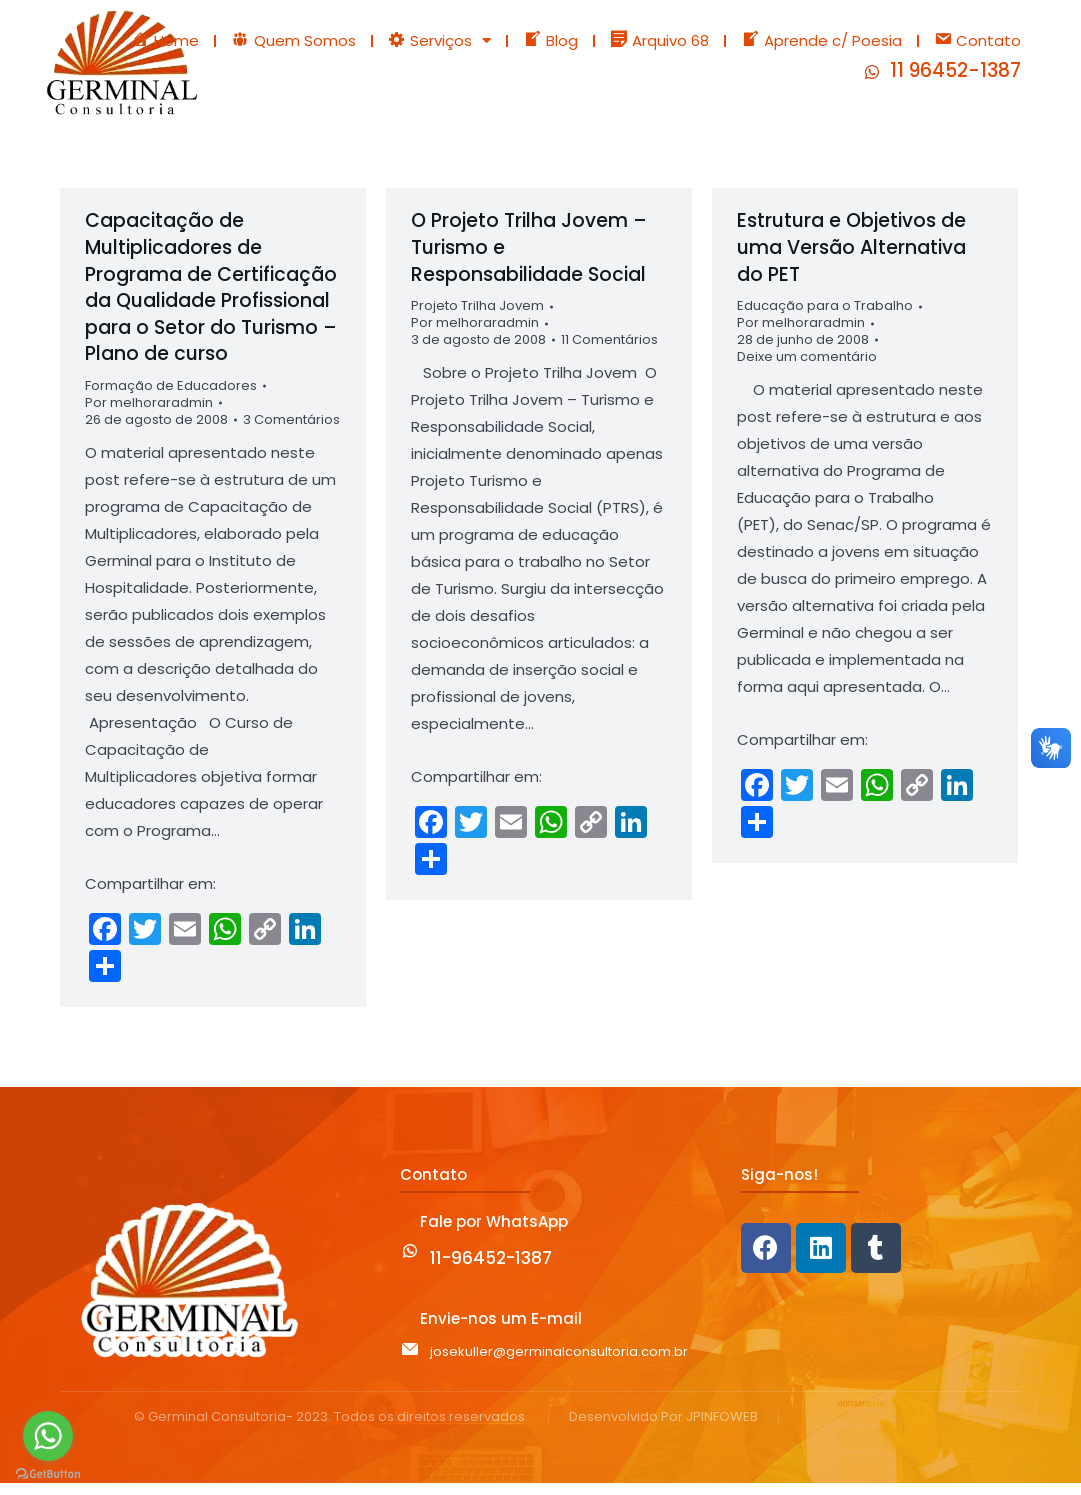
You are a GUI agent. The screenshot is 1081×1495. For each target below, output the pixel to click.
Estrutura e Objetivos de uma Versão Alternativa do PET (851, 259)
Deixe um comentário (807, 368)
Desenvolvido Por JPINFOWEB (663, 1429)
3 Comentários (291, 431)
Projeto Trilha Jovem (477, 317)
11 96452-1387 (955, 76)
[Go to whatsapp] (48, 1436)
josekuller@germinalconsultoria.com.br (559, 1363)
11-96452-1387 (491, 1269)
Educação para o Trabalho (825, 317)
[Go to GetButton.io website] (48, 1474)
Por (149, 414)
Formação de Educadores (171, 397)
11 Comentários (609, 352)
